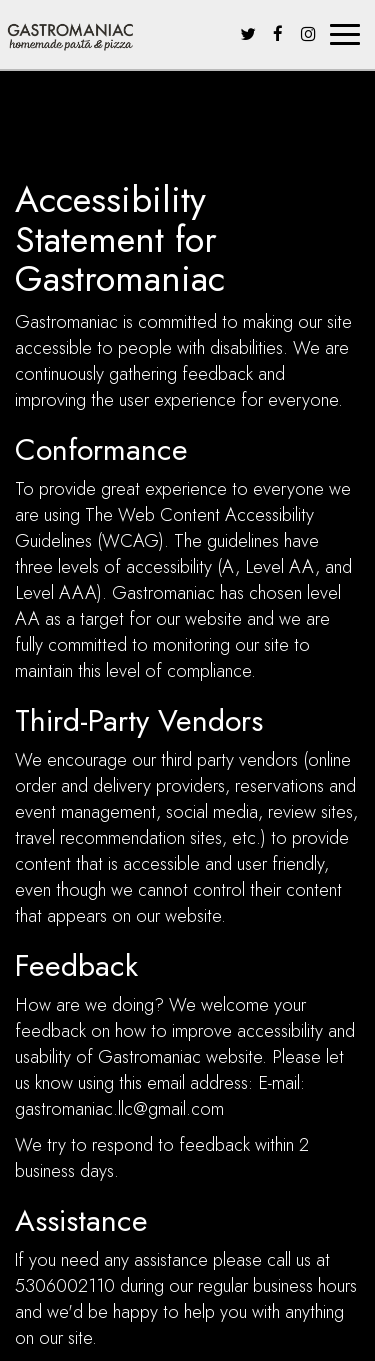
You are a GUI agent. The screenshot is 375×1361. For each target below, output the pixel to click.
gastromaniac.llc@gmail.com (119, 1109)
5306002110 (65, 1286)
